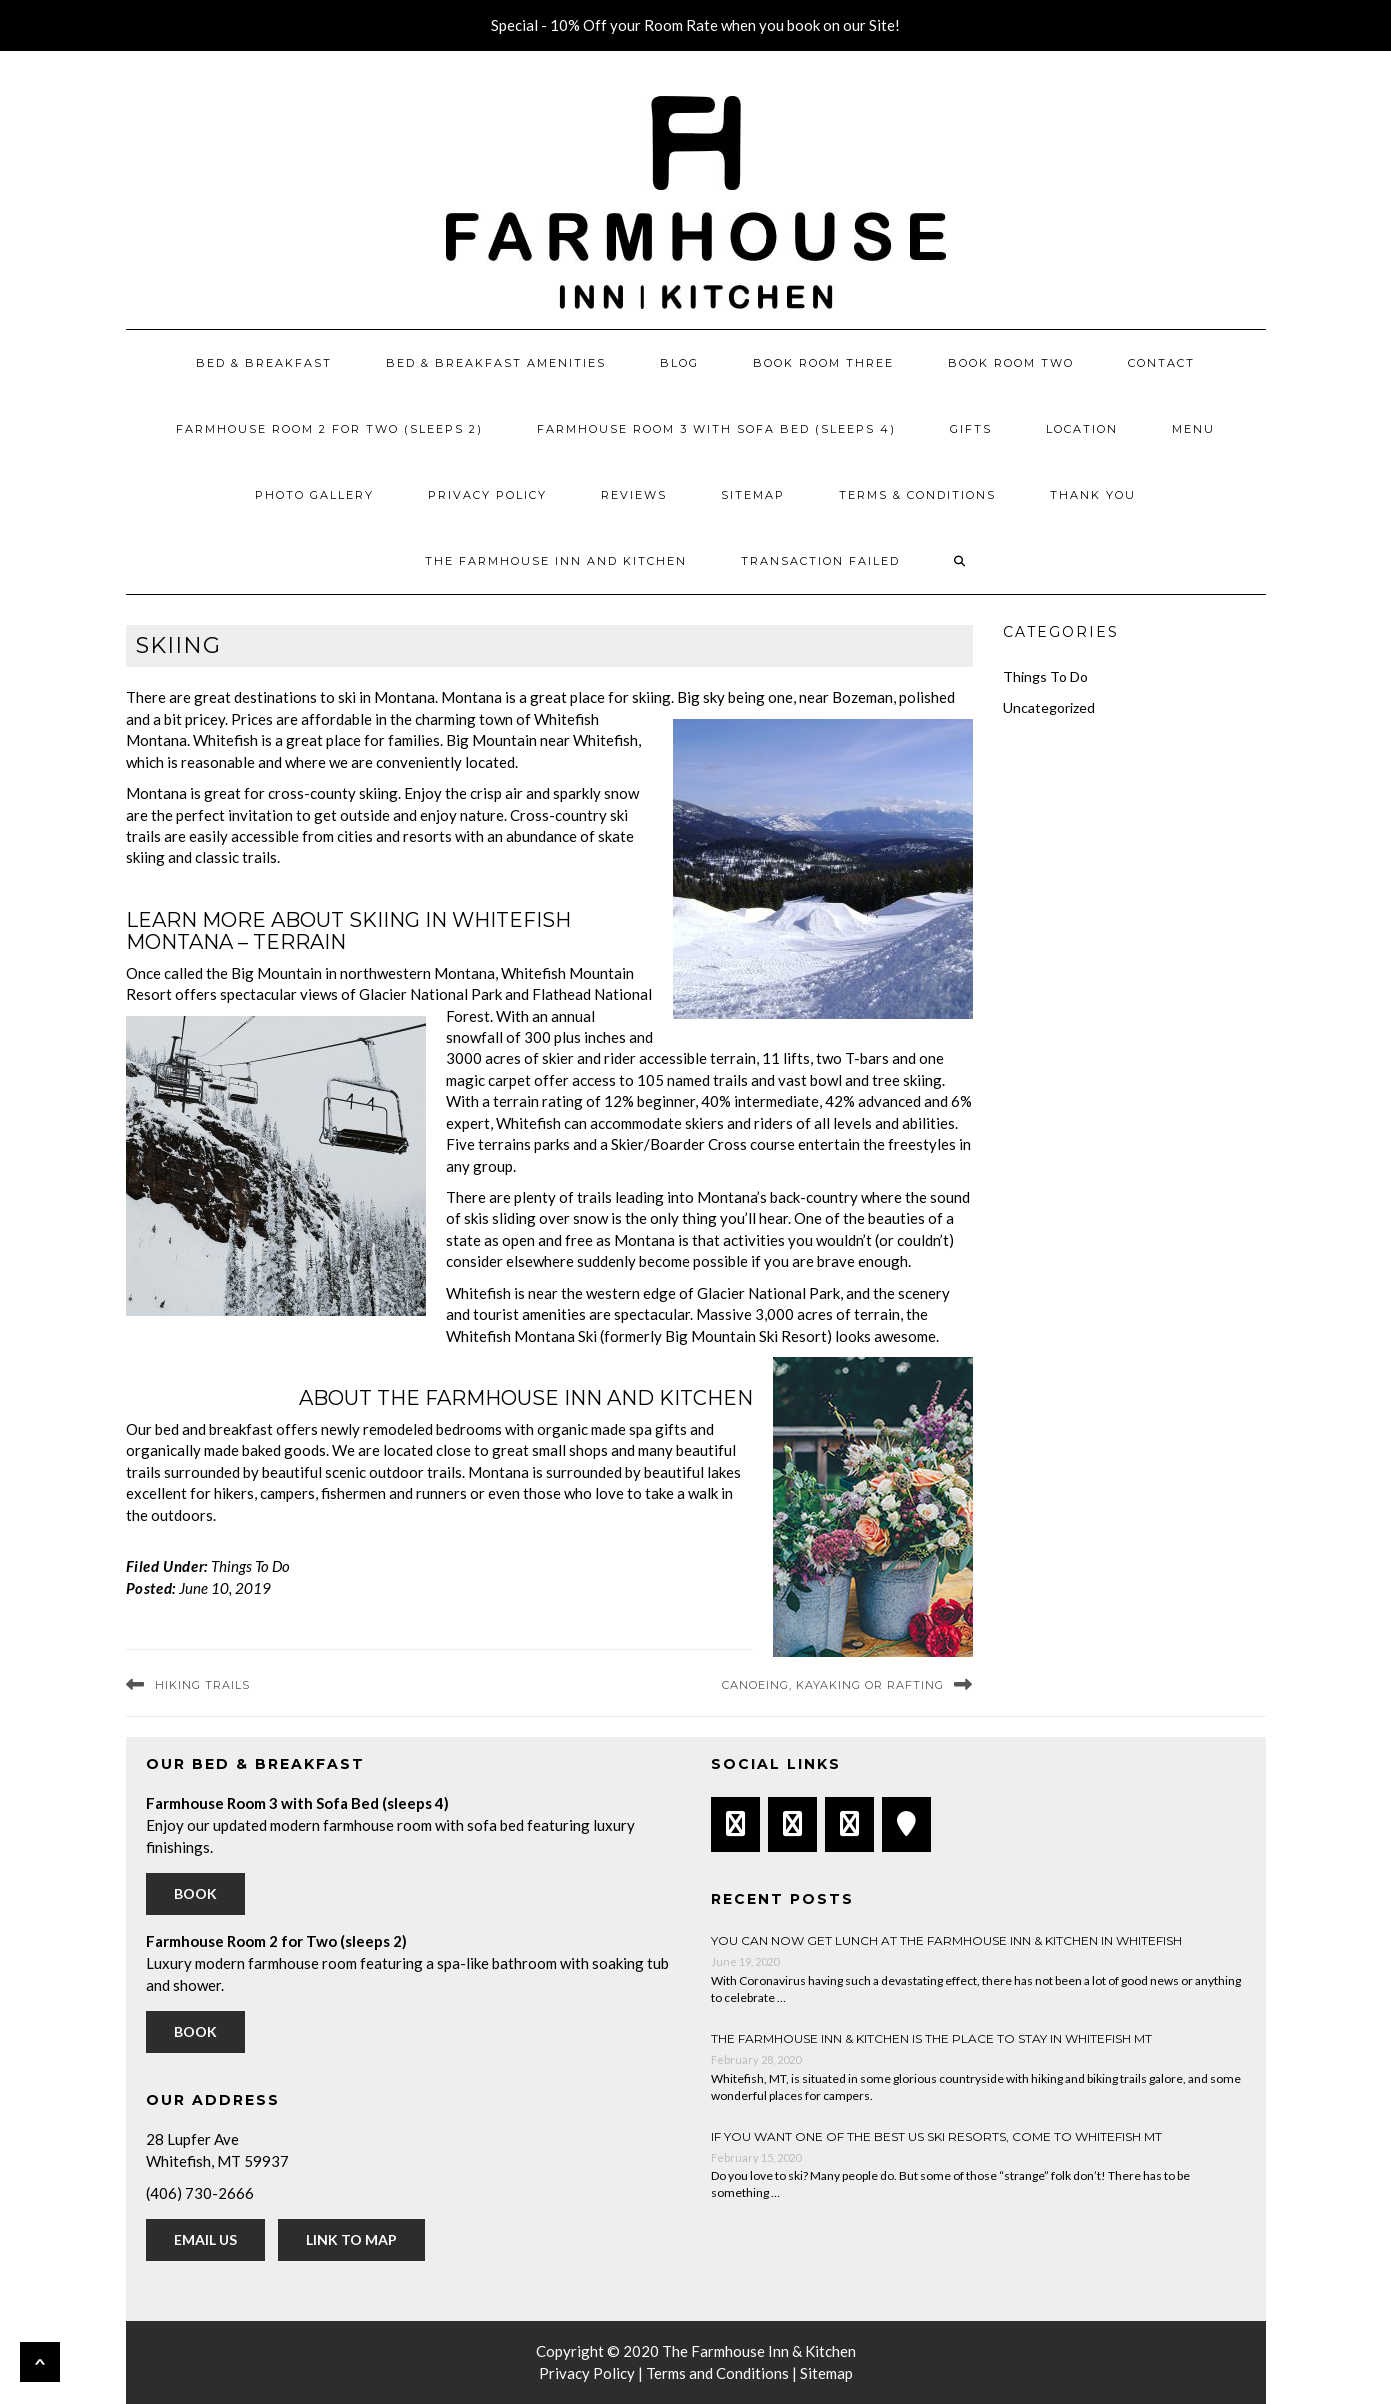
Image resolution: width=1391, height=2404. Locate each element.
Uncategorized (1049, 707)
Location (1082, 429)
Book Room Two (1011, 363)
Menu (1193, 429)
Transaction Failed (820, 561)
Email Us (205, 2239)
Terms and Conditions (717, 2373)
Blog (679, 363)
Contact (1161, 363)
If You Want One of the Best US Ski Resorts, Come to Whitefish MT (936, 2136)
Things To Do (250, 1566)
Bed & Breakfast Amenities (496, 363)
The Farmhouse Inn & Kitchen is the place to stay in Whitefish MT (931, 2038)
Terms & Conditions (917, 495)
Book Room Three (823, 363)
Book (195, 1893)
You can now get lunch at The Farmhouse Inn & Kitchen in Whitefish (946, 1940)
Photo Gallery (314, 495)
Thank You (1093, 495)
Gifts (971, 429)
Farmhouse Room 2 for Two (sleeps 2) (329, 429)
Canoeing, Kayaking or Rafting (833, 1685)
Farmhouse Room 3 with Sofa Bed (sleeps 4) (716, 429)
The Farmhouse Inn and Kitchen (556, 561)
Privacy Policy (487, 495)
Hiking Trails (202, 1685)
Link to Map (351, 2239)
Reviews (634, 495)
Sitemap (753, 495)
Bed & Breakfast (264, 363)
